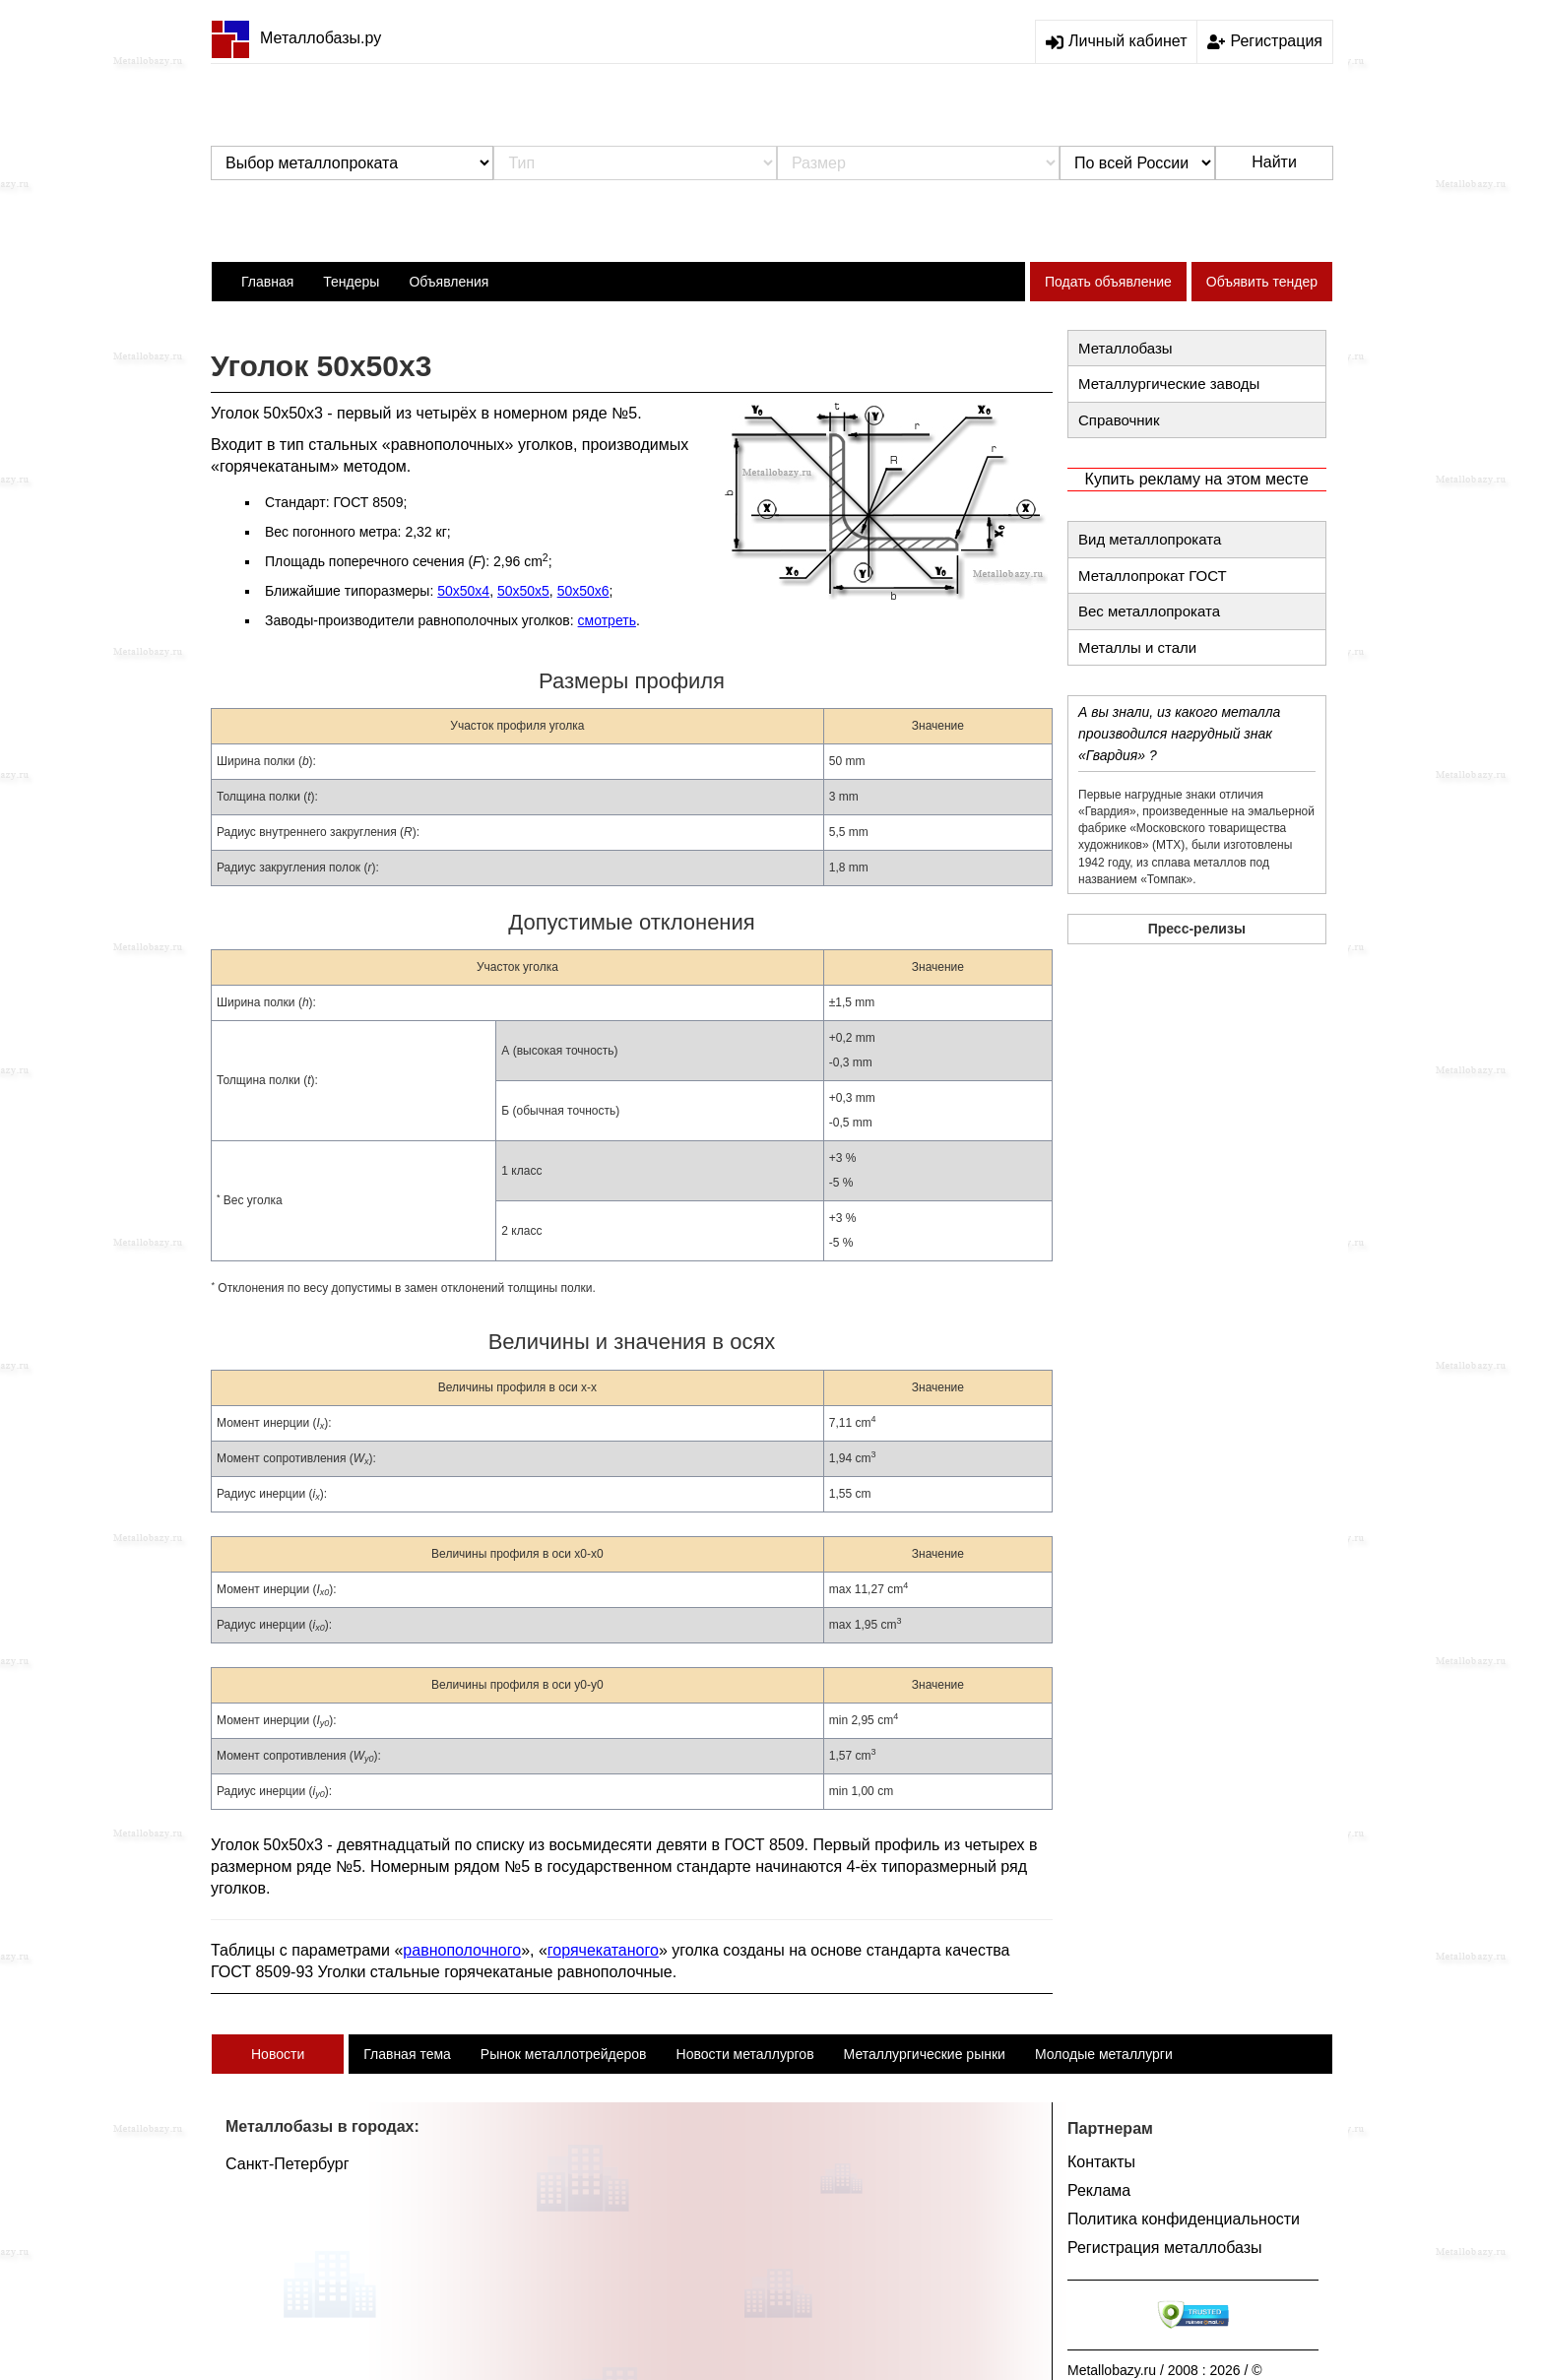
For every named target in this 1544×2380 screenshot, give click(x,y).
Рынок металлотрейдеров (564, 2054)
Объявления (448, 281)
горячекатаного (603, 1950)
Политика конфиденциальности (1183, 2219)
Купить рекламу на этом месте (1197, 479)
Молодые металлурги (1104, 2054)
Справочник (1119, 420)
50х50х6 (583, 591)
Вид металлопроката (1149, 539)
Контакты (1101, 2162)
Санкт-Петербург (287, 2163)
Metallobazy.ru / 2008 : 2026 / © (1164, 2370)
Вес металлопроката (1149, 611)
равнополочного (462, 1950)
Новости (277, 2054)
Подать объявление (1108, 281)
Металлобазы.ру (296, 38)
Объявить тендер (1262, 281)
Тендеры (351, 281)
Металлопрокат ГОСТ (1152, 575)
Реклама (1098, 2190)
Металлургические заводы (1168, 383)
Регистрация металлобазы (1164, 2247)
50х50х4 (463, 591)
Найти (1274, 162)
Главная (267, 281)
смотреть (607, 620)
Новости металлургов (745, 2054)
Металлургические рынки (924, 2054)
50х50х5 (523, 591)
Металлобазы (1125, 348)
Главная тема (407, 2054)
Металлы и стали (1137, 647)
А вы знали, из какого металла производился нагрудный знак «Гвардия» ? (1179, 733)
